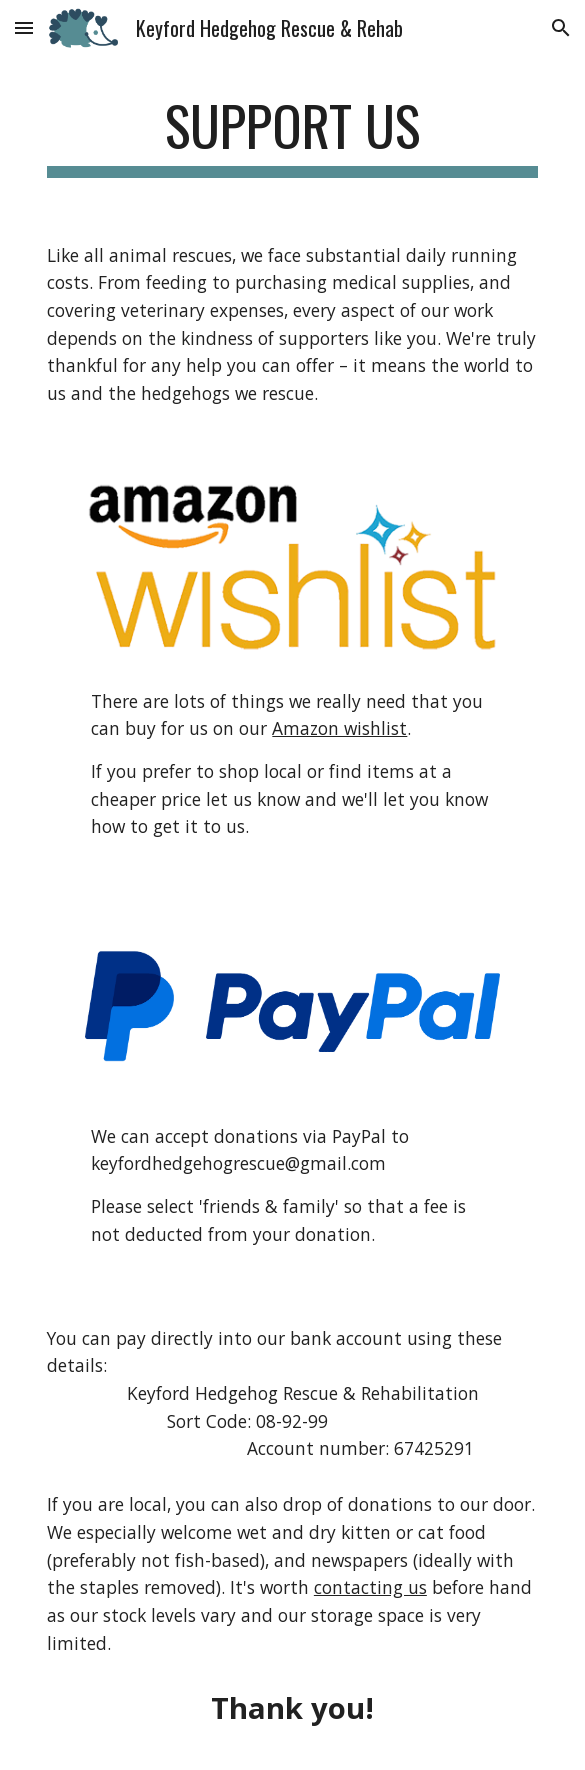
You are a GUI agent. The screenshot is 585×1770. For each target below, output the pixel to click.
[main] (292, 135)
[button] (24, 27)
